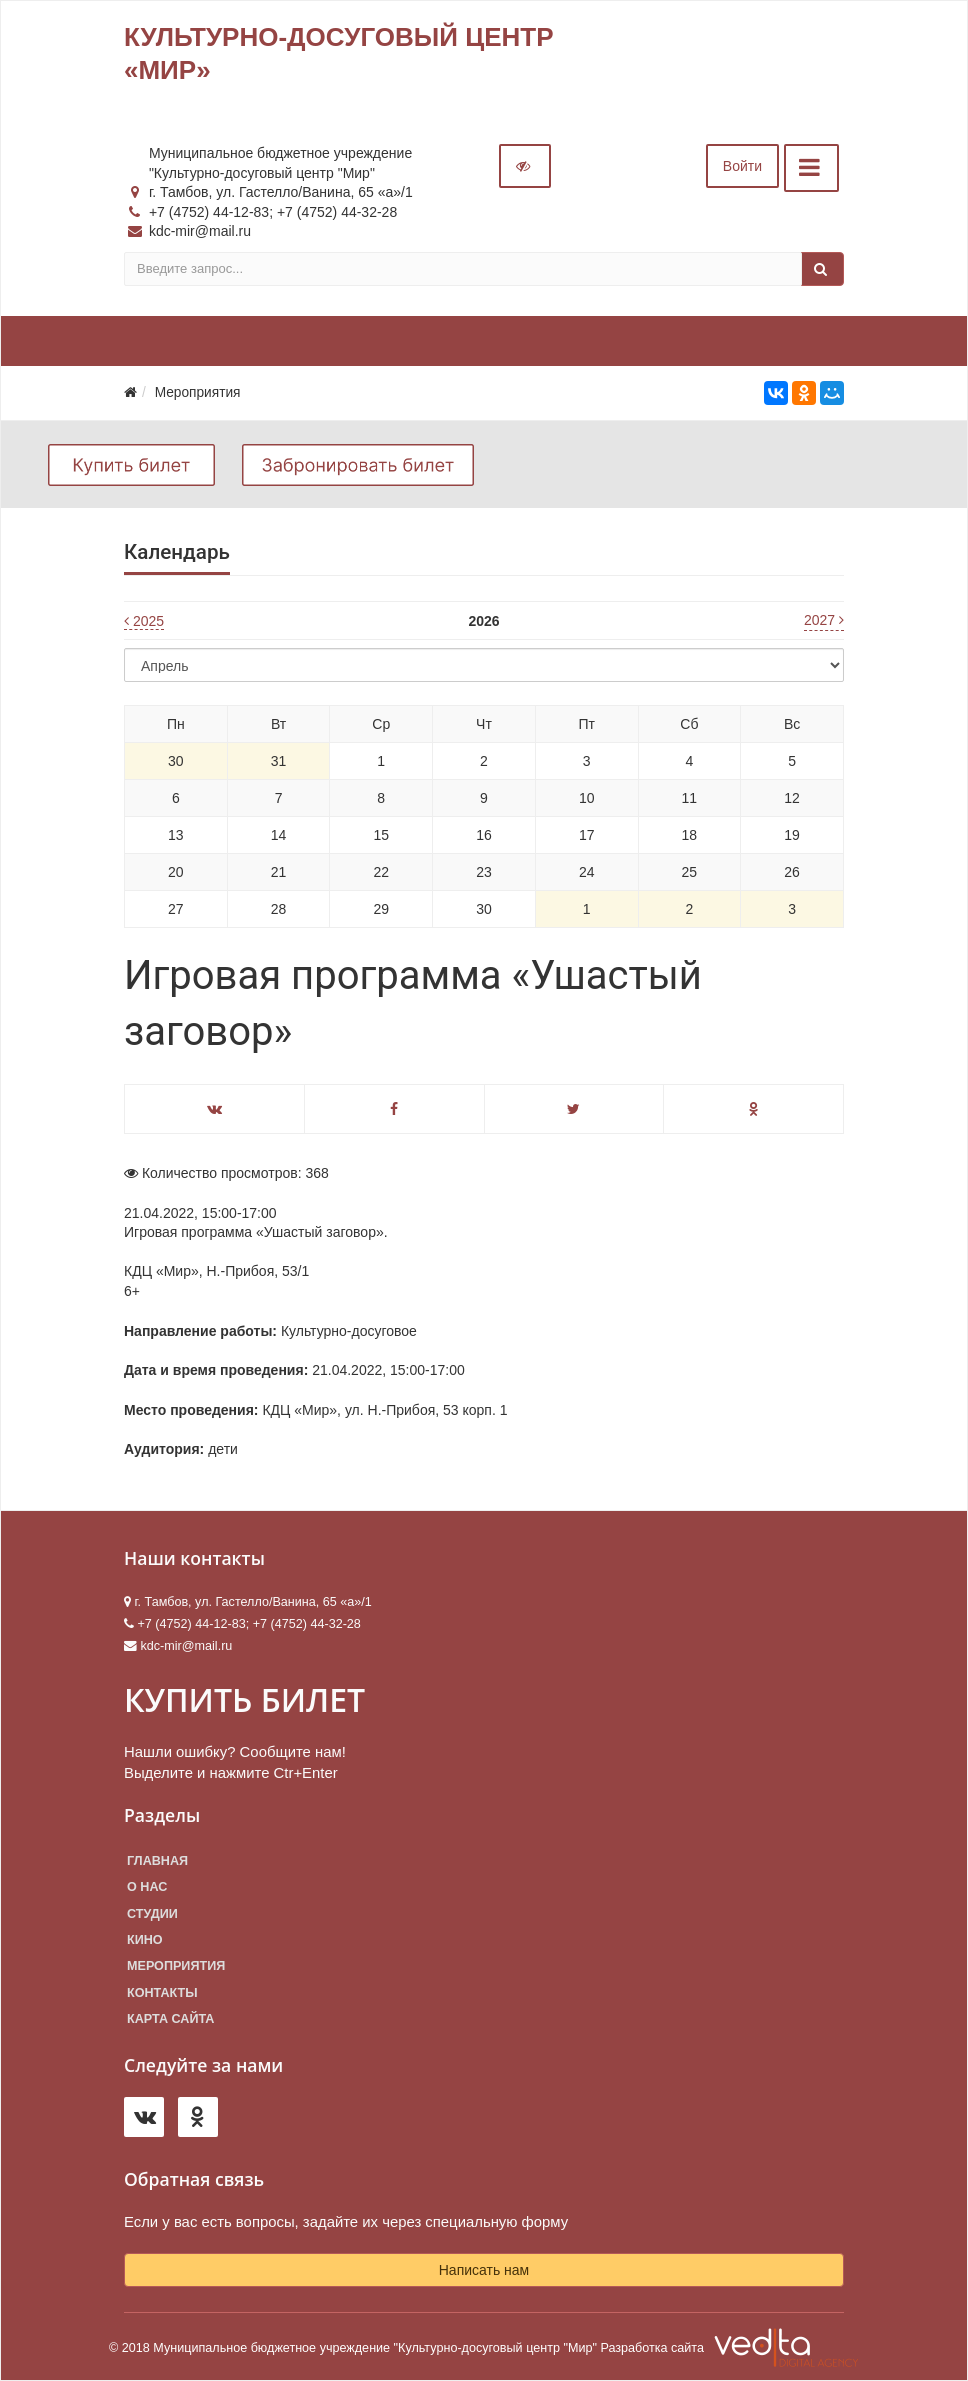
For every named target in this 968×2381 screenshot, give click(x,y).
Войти (742, 166)
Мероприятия (176, 1966)
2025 (144, 621)
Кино (145, 1940)
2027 (824, 620)
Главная (157, 1861)
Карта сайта (170, 2019)
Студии (152, 1914)
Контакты (162, 1993)
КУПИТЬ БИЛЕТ (244, 1699)
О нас (147, 1887)
